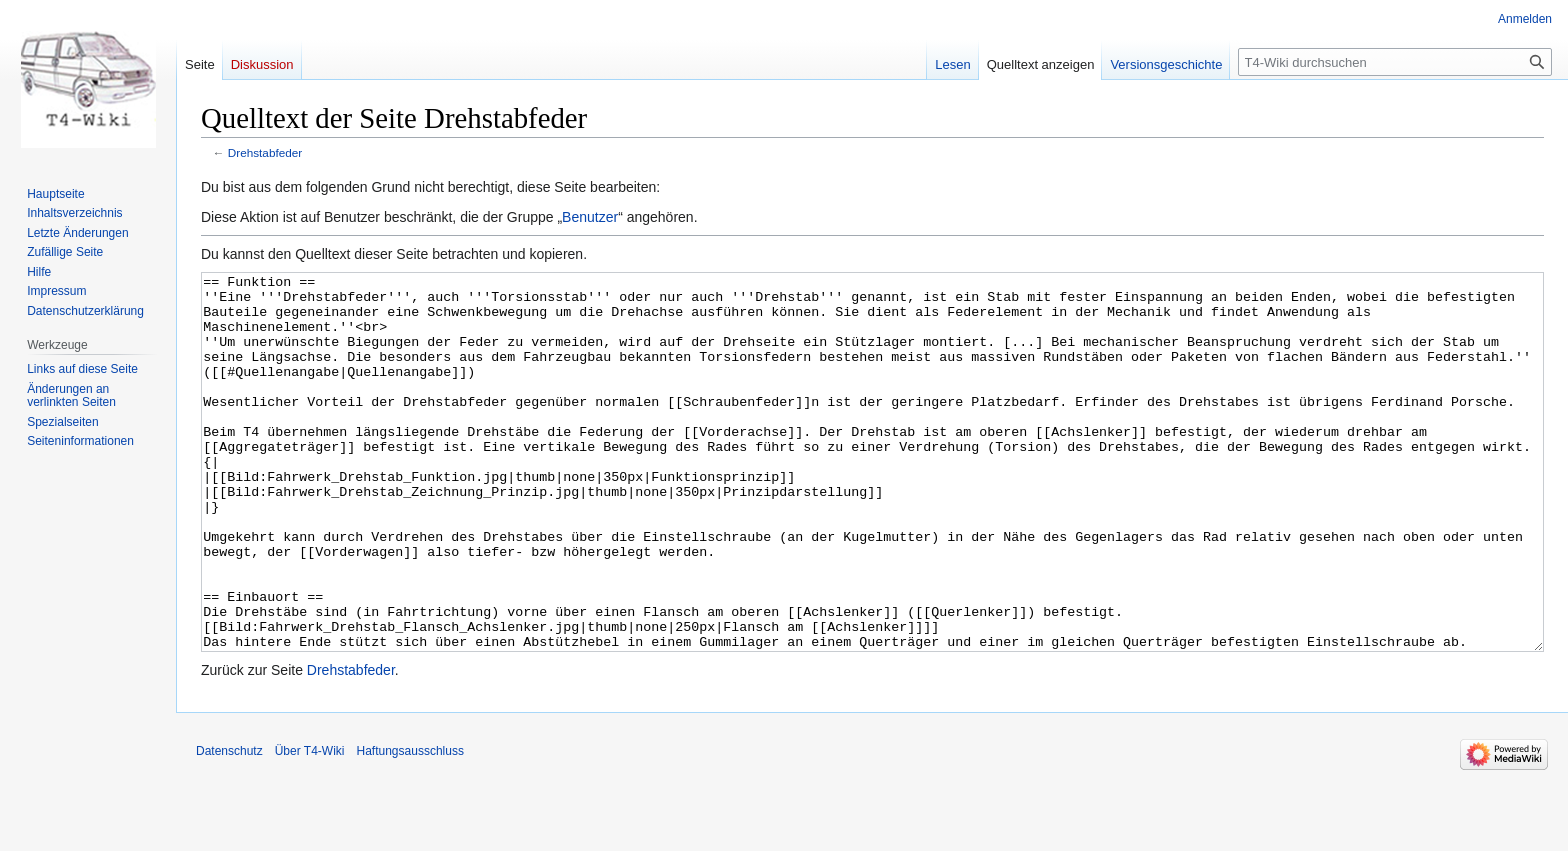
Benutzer (590, 217)
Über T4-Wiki (310, 826)
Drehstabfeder (265, 152)
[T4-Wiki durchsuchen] (1395, 62)
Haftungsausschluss (410, 826)
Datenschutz (229, 826)
